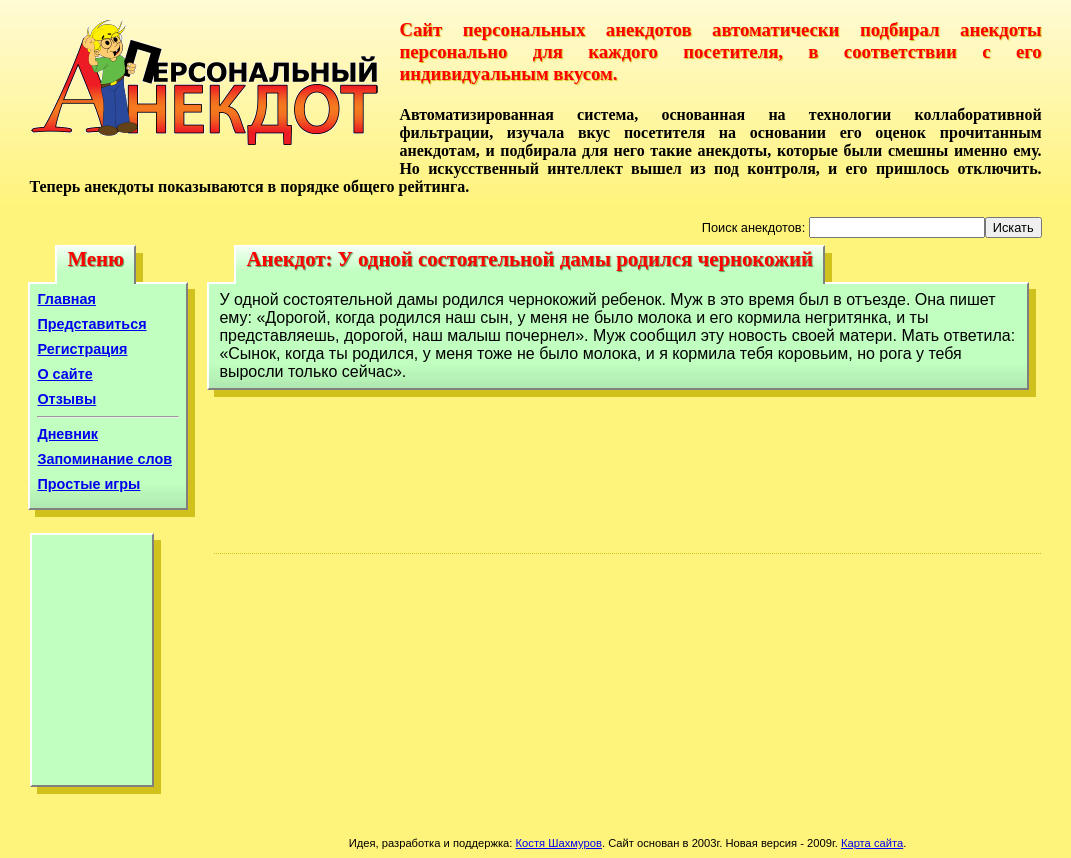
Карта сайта (872, 843)
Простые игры (88, 484)
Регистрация (82, 349)
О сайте (64, 374)
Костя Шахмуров (559, 843)
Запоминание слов (104, 459)
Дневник (67, 434)
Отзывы (66, 399)
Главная (66, 299)
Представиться (91, 324)
